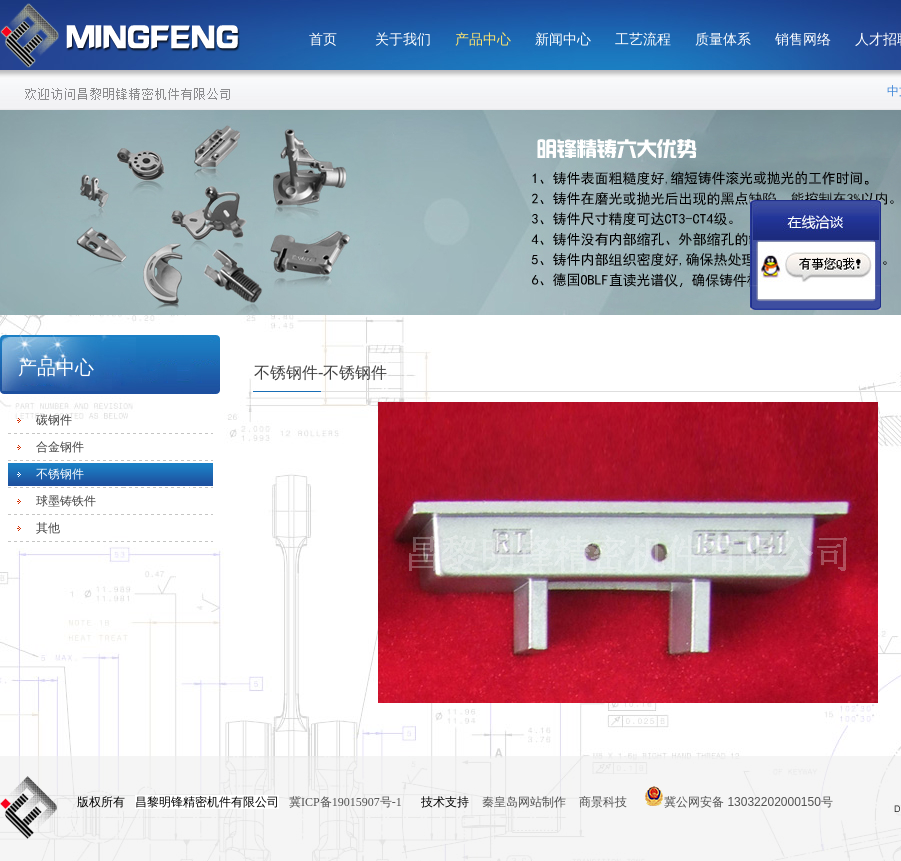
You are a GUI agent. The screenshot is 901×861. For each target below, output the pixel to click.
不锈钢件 (60, 474)
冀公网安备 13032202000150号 (738, 796)
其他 (48, 528)
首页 (323, 39)
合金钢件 (60, 447)
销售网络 (803, 39)
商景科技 (603, 802)
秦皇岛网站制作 (525, 802)
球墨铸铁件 (66, 501)
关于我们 (403, 39)
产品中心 (483, 39)
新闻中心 (563, 39)
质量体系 (723, 39)
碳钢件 (54, 420)
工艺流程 (643, 39)
